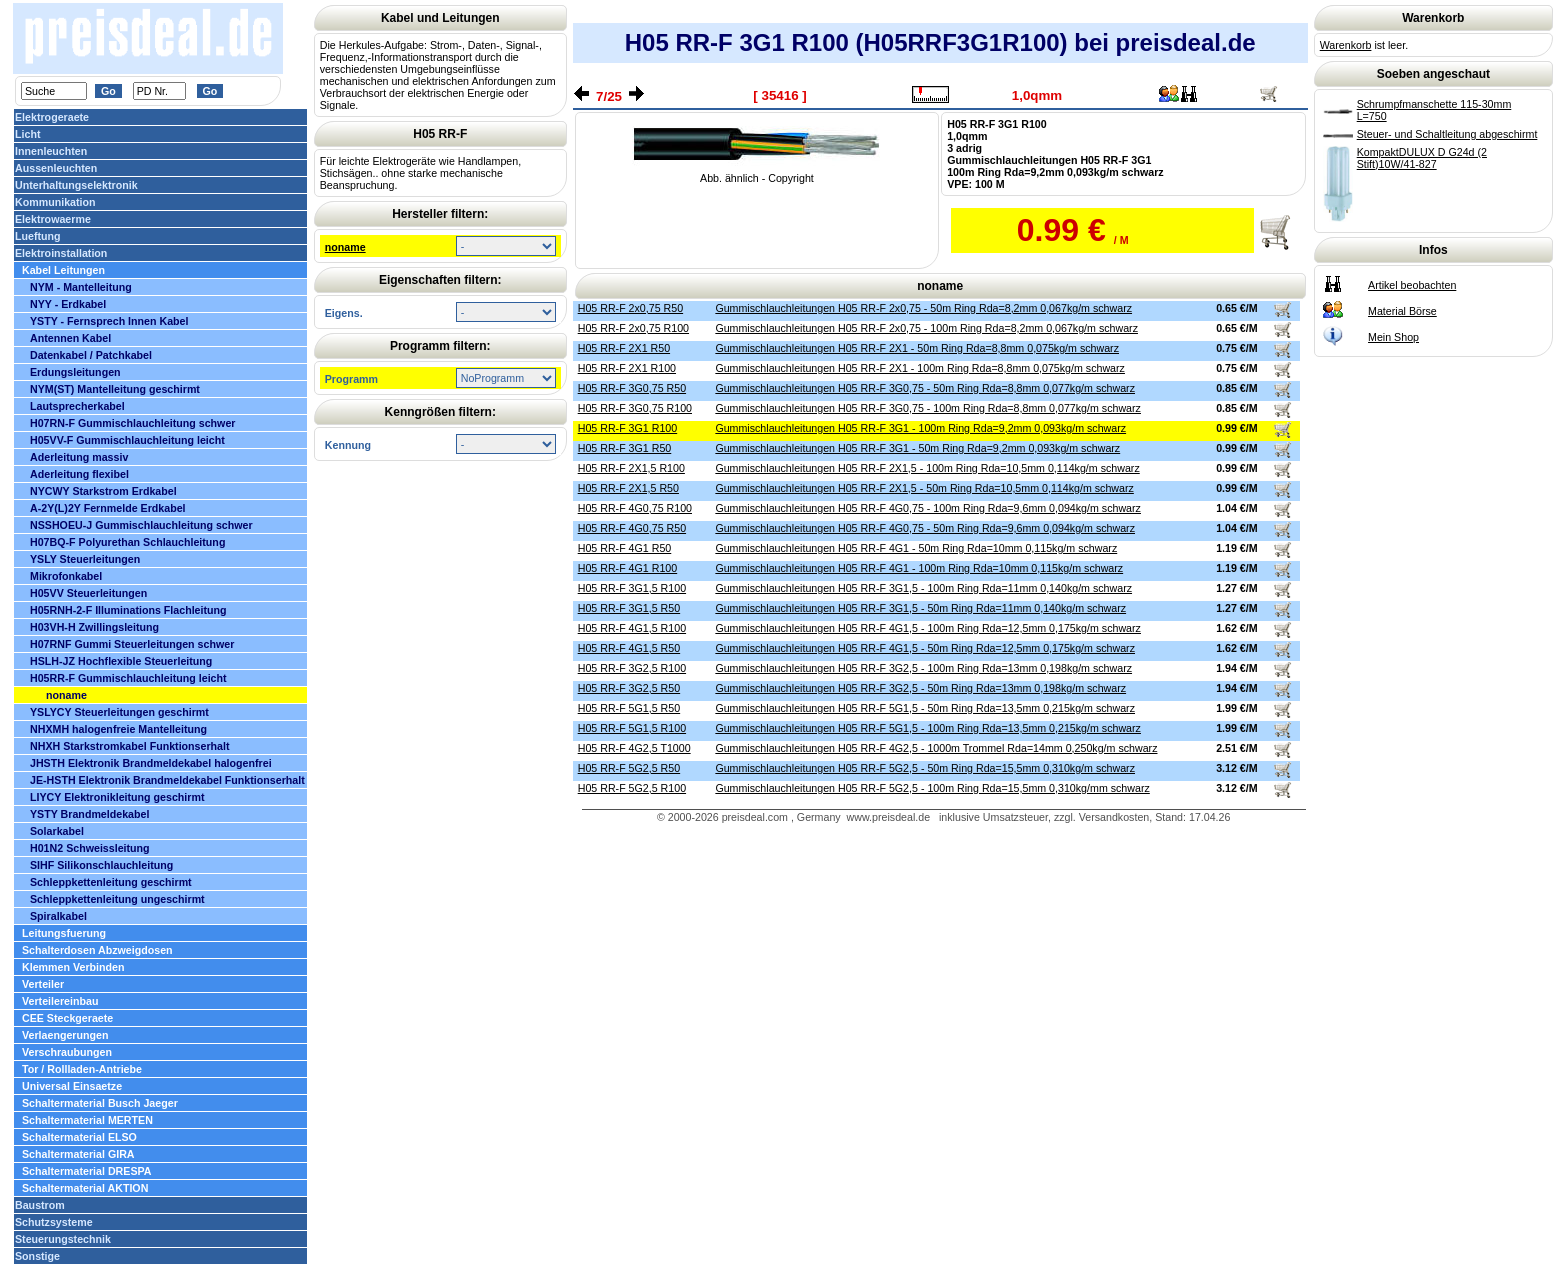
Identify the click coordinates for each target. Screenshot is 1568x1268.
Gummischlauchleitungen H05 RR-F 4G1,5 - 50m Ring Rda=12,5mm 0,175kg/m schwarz (925, 648)
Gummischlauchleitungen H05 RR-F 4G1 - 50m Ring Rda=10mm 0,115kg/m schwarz (916, 548)
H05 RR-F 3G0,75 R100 (635, 408)
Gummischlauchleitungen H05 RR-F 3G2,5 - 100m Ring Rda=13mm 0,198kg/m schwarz (923, 668)
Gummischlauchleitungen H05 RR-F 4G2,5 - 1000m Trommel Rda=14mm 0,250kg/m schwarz (936, 748)
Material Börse (1402, 311)
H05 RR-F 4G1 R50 (625, 548)
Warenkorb (1346, 45)
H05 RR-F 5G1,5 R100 (632, 728)
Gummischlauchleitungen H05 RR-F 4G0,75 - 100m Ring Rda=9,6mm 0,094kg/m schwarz (928, 508)
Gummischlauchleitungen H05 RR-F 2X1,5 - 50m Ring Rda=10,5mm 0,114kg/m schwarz (924, 488)
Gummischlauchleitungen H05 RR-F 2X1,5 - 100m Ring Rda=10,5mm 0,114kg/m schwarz (927, 468)
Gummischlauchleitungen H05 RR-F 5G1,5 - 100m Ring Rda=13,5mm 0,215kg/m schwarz (928, 728)
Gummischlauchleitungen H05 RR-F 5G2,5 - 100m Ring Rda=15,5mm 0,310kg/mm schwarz (932, 788)
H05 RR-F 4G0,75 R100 (635, 508)
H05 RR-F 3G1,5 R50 (629, 608)
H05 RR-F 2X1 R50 (624, 348)
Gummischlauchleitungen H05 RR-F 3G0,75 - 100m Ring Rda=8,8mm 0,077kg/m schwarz (928, 408)
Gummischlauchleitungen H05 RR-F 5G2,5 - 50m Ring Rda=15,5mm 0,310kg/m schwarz (925, 768)
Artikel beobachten (1412, 285)
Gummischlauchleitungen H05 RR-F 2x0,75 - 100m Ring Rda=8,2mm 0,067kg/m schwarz (926, 328)
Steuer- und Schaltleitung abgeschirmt (1447, 134)
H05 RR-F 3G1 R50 (625, 448)
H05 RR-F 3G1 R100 (628, 428)
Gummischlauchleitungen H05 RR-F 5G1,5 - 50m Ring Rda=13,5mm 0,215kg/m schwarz (925, 708)
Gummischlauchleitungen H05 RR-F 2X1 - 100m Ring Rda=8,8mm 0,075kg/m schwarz (920, 368)
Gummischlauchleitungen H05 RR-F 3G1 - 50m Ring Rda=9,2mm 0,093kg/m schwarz (917, 448)
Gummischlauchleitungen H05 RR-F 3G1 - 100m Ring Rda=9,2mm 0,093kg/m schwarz (920, 428)
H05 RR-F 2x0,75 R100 (633, 328)
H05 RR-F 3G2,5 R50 (629, 688)
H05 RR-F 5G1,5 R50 (629, 708)
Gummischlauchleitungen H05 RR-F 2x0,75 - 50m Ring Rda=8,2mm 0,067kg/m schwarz (923, 308)
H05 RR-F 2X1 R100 (627, 368)
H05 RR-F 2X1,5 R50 (628, 488)
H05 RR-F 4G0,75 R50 (632, 528)
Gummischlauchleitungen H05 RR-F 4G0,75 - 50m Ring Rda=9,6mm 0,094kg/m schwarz (925, 528)
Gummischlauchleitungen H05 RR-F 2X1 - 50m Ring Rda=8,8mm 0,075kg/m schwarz (917, 348)
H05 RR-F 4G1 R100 (628, 568)
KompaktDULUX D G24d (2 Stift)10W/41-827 (1422, 158)
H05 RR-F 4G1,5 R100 (632, 628)
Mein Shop (1393, 337)
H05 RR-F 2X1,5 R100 (631, 468)
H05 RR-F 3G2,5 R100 (632, 668)
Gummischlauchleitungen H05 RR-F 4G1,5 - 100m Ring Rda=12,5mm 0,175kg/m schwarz (928, 628)
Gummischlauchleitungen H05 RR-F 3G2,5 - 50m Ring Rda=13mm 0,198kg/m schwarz (920, 688)
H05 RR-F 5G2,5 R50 (629, 768)
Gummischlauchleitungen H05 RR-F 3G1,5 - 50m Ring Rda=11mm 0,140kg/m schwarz (920, 608)
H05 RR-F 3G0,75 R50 (632, 388)
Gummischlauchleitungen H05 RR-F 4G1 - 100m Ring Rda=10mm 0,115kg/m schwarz (919, 568)
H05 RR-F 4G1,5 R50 (629, 648)
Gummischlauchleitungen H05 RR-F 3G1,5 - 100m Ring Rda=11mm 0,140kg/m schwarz (923, 588)
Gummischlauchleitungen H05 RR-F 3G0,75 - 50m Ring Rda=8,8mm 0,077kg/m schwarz (925, 388)
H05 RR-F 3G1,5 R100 (632, 588)
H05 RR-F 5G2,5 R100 (632, 788)
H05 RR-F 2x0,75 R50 (630, 308)
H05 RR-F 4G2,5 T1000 (634, 748)
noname (345, 247)
